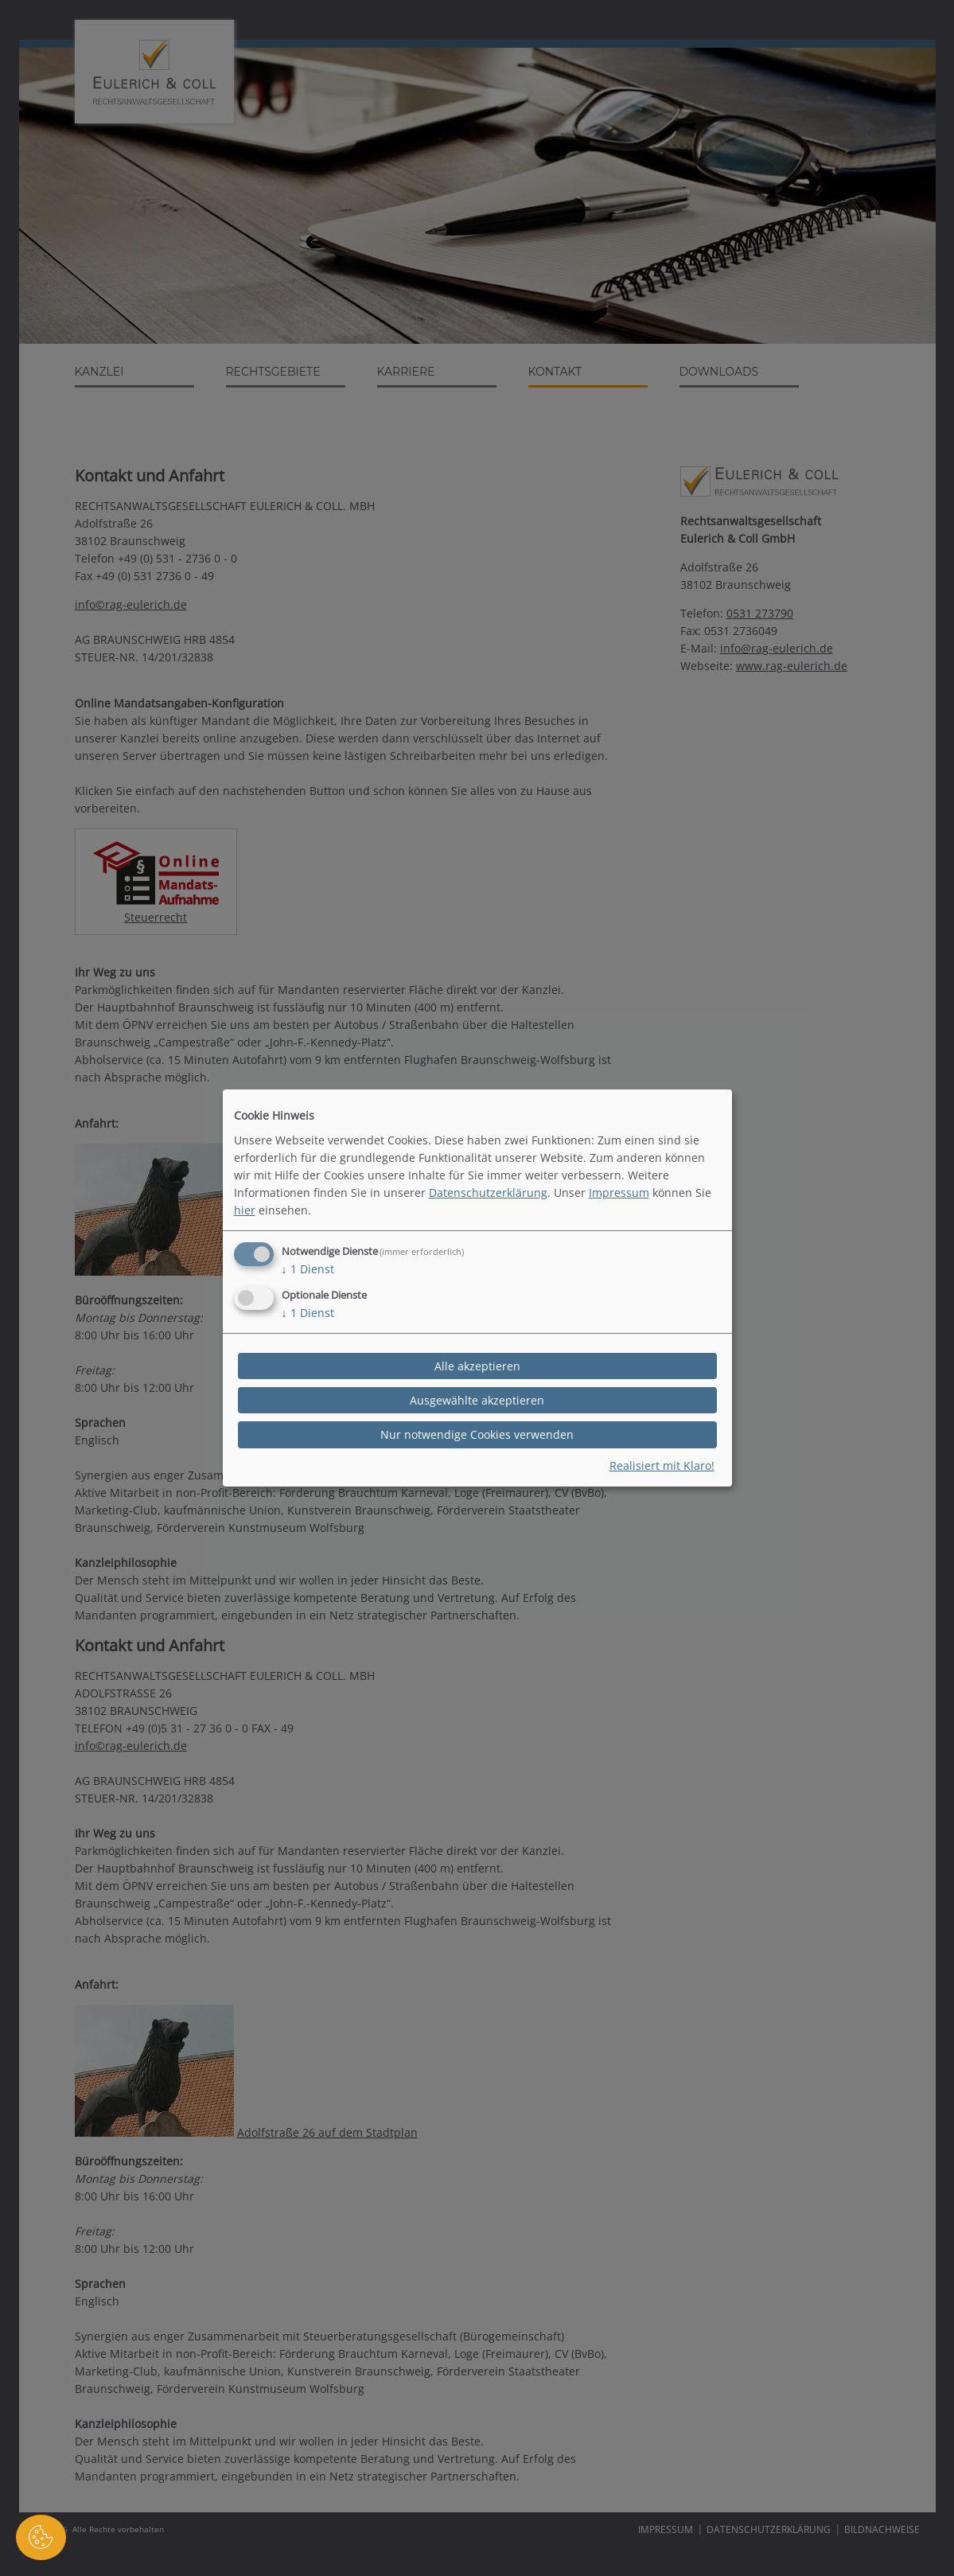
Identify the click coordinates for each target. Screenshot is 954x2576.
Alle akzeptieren (477, 1366)
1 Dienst (308, 1268)
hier (244, 1210)
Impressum (619, 1192)
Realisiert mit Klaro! (662, 1465)
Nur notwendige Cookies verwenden (477, 1434)
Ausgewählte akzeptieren (477, 1400)
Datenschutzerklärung (488, 1192)
